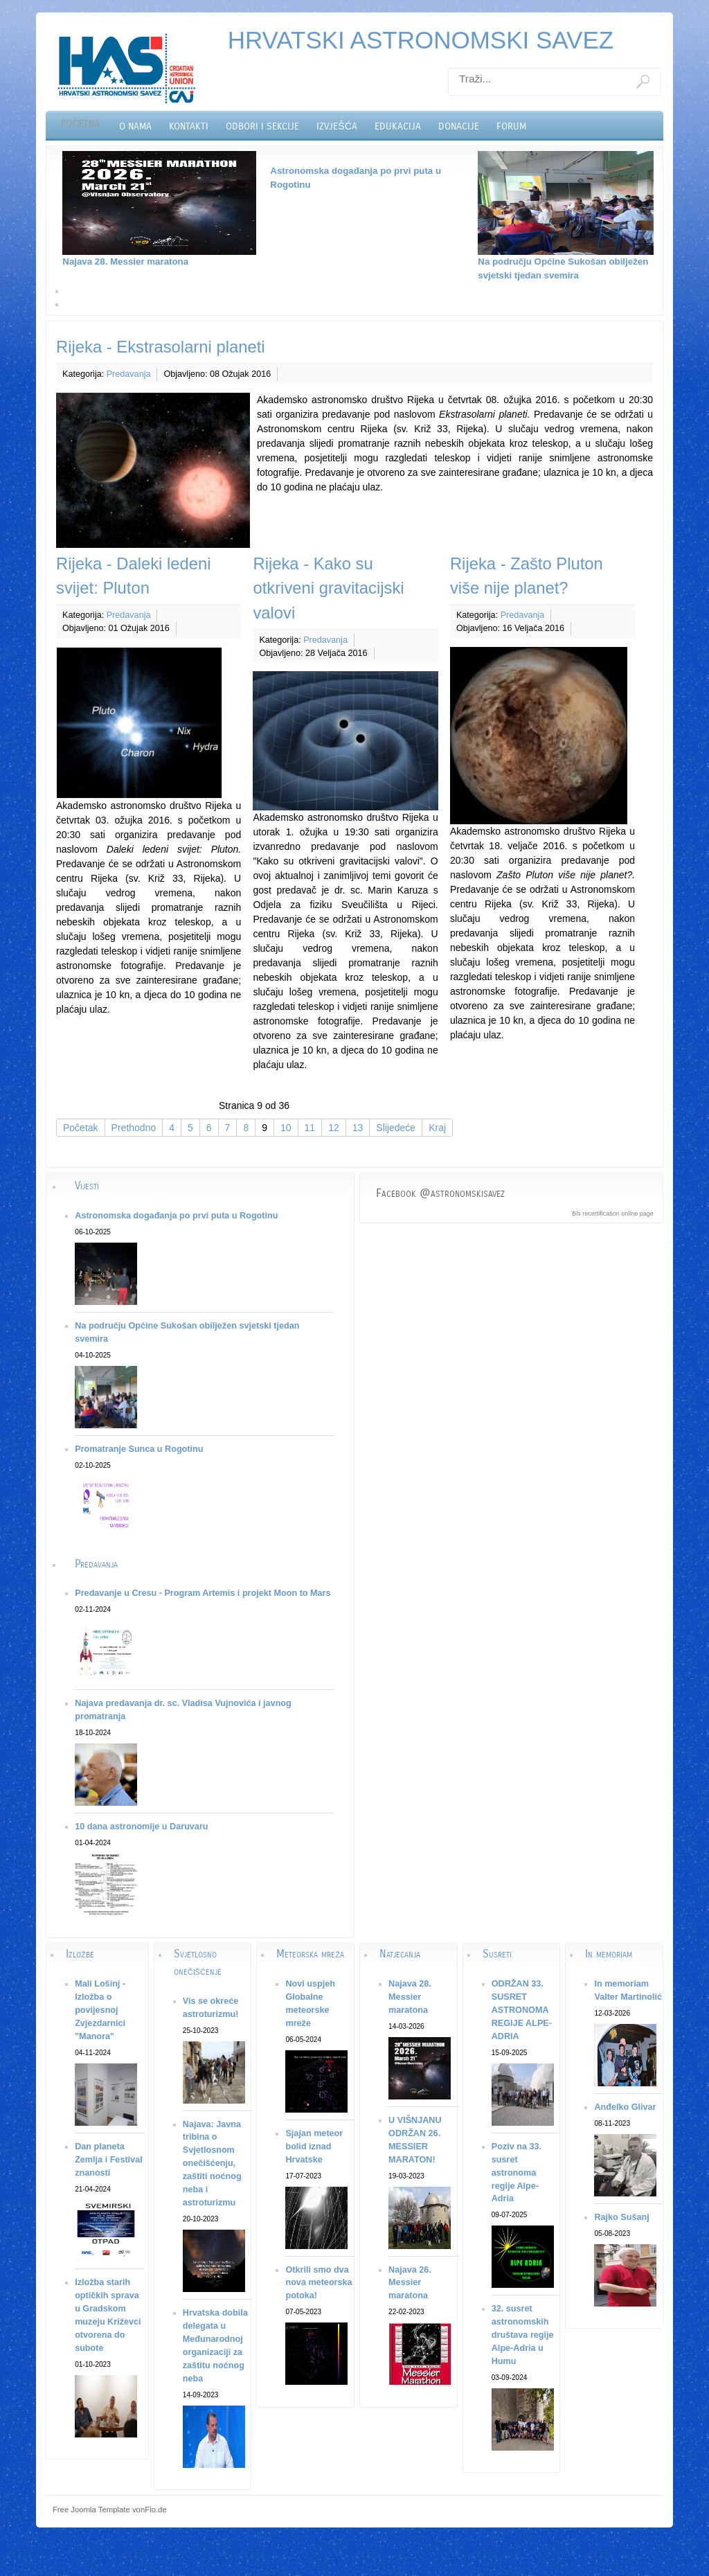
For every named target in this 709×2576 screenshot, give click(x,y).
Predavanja (129, 374)
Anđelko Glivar (625, 2107)
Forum (511, 126)
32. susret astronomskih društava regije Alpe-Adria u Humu (523, 2335)
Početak (80, 1127)
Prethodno (133, 1127)
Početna (80, 124)
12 (333, 1127)
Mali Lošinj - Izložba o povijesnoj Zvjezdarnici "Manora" (100, 2010)
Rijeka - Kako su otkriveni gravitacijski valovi (328, 588)
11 (310, 1127)
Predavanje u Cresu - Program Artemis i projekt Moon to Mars (202, 1593)
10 (285, 1127)
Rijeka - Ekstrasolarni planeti (160, 346)
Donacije (458, 126)
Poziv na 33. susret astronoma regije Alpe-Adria (516, 2173)
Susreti (497, 1953)
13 (358, 1127)
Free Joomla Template (91, 2509)
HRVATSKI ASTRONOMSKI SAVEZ (421, 39)
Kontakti (188, 126)
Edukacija (398, 126)
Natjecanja (399, 1953)
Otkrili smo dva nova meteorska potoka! (318, 2283)
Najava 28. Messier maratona (125, 261)
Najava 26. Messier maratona (409, 2283)
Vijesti (87, 1185)
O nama (135, 126)
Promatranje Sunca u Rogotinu (139, 1449)
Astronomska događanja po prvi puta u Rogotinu (176, 1215)
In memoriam (608, 1953)
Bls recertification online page (613, 1213)
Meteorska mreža (310, 1953)
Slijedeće (395, 1127)
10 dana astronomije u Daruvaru (141, 1826)
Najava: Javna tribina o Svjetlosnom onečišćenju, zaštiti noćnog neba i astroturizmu (212, 2164)
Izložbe (80, 1953)
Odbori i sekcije (262, 126)
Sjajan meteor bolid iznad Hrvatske (314, 2147)
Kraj (437, 1127)
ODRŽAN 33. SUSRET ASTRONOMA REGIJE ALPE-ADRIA (522, 2010)
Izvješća (336, 126)
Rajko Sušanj (621, 2217)
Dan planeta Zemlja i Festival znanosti (109, 2160)
